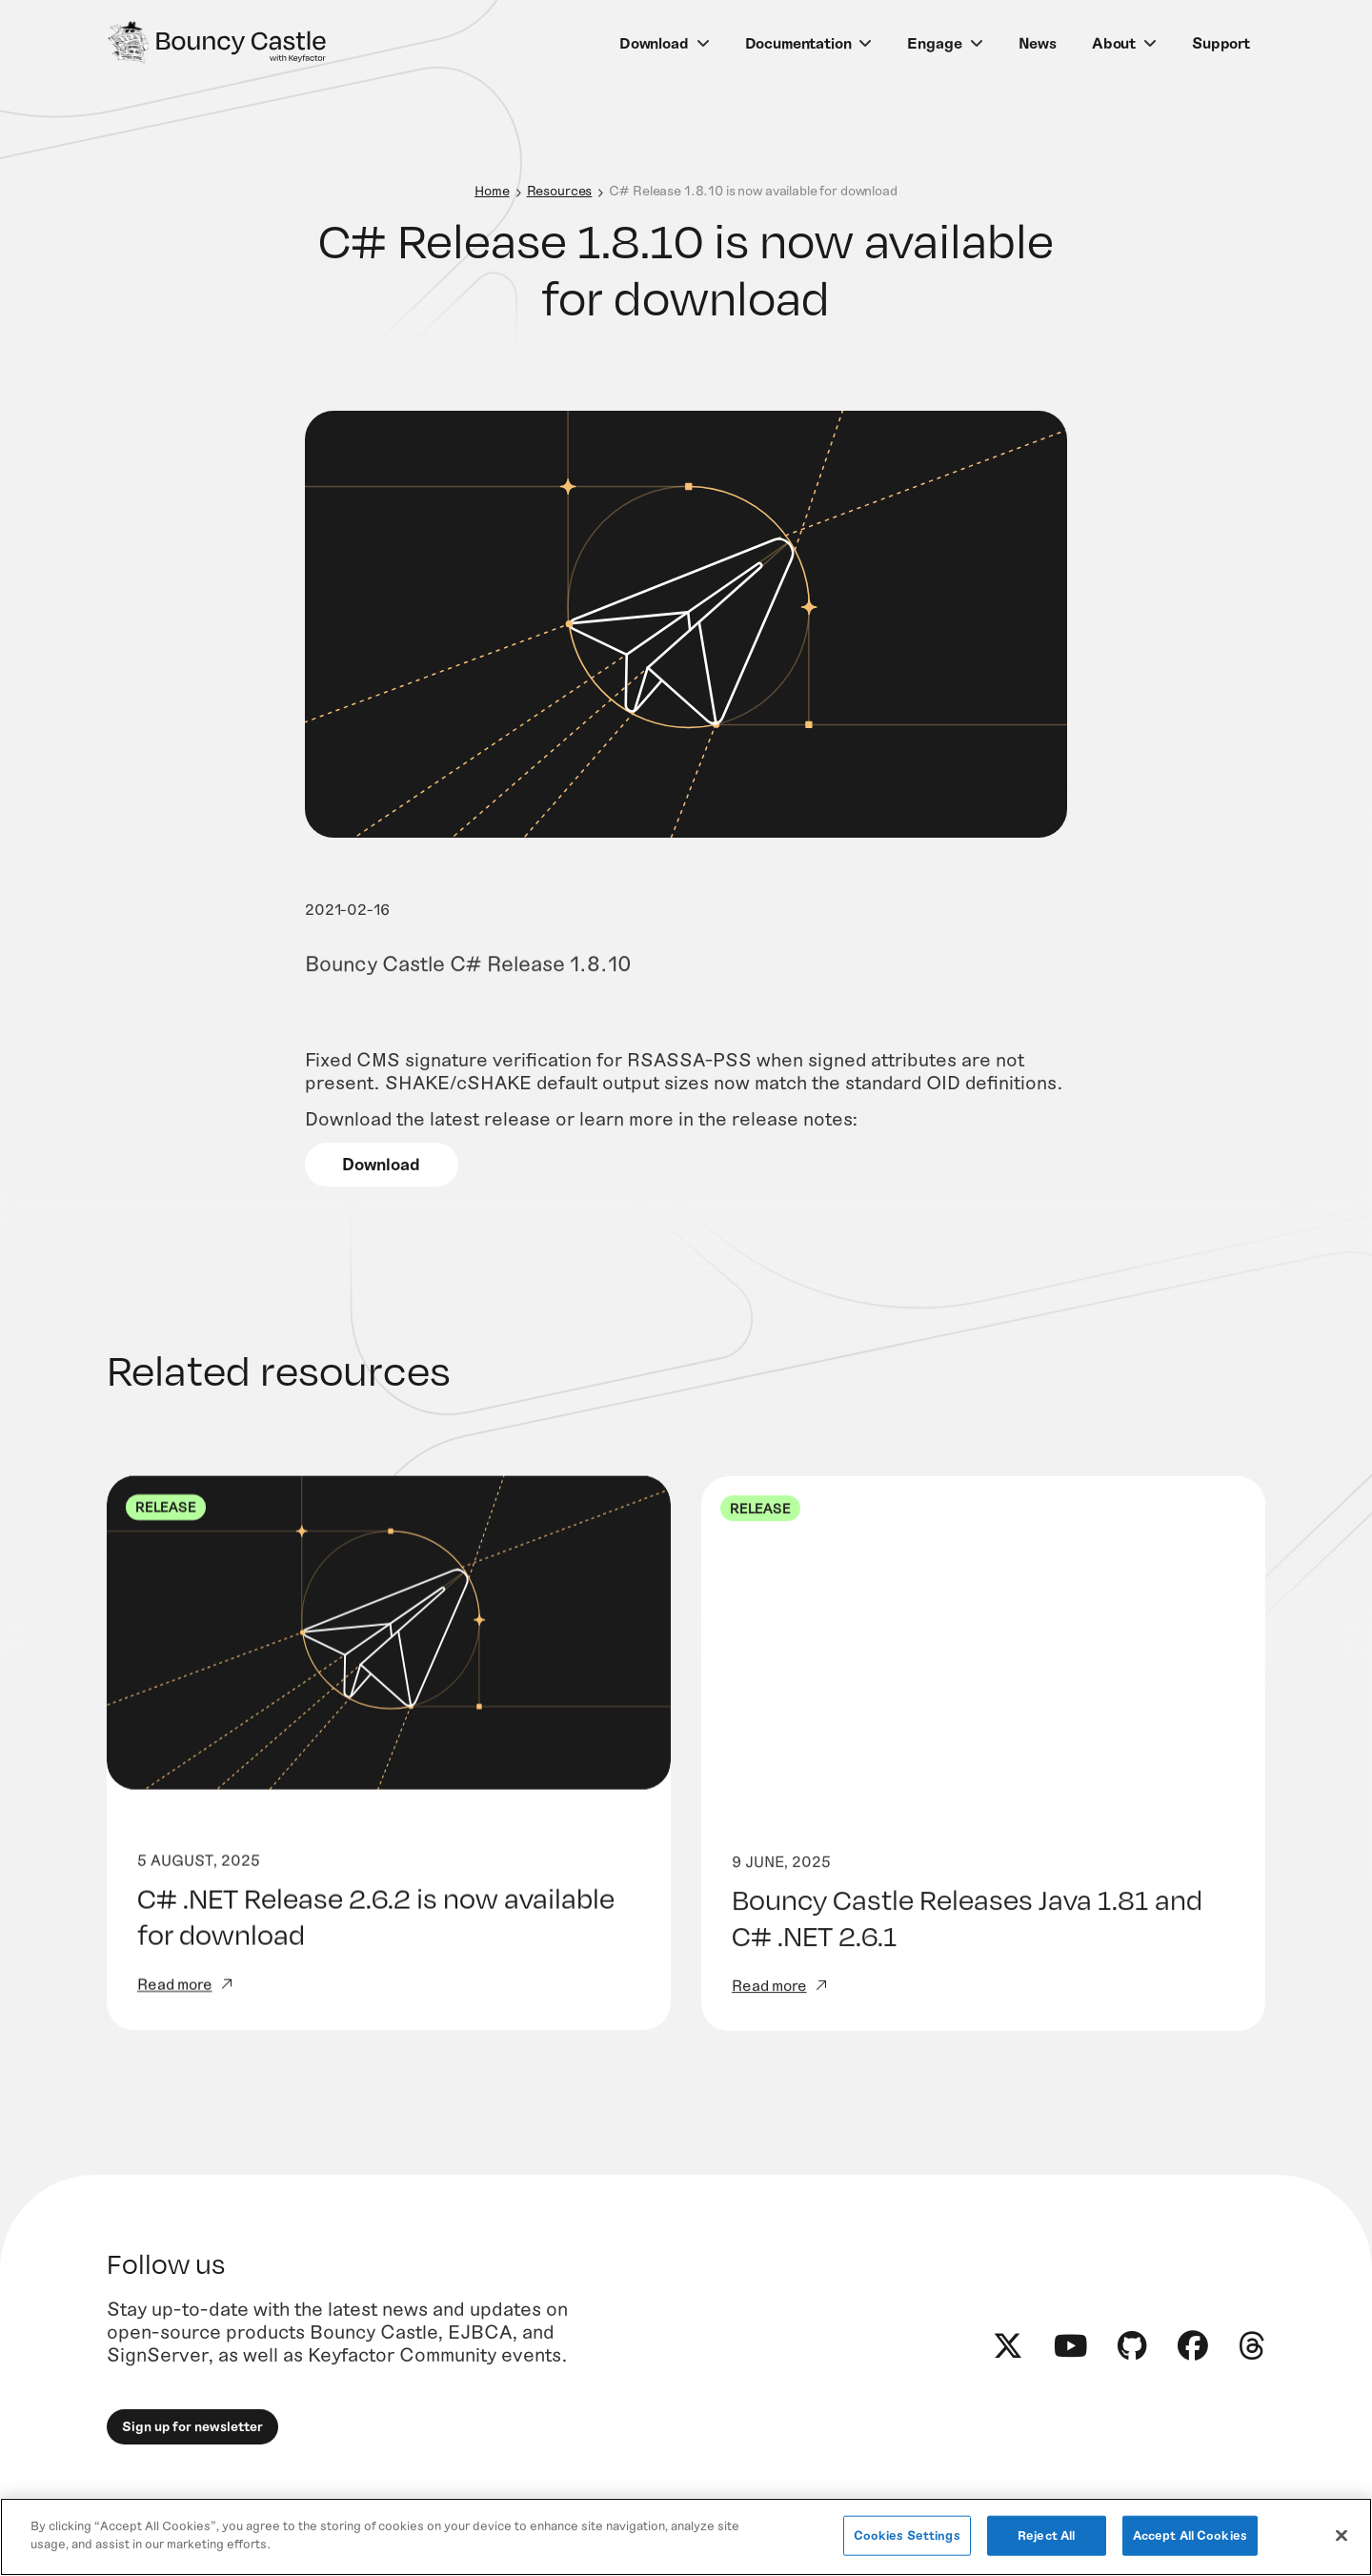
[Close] (1341, 2535)
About (1114, 42)
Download (654, 42)
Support (1221, 42)
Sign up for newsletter (192, 2454)
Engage (934, 42)
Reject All (1046, 2535)
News (1038, 42)
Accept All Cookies (1190, 2535)
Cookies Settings (907, 2535)
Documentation (798, 42)
